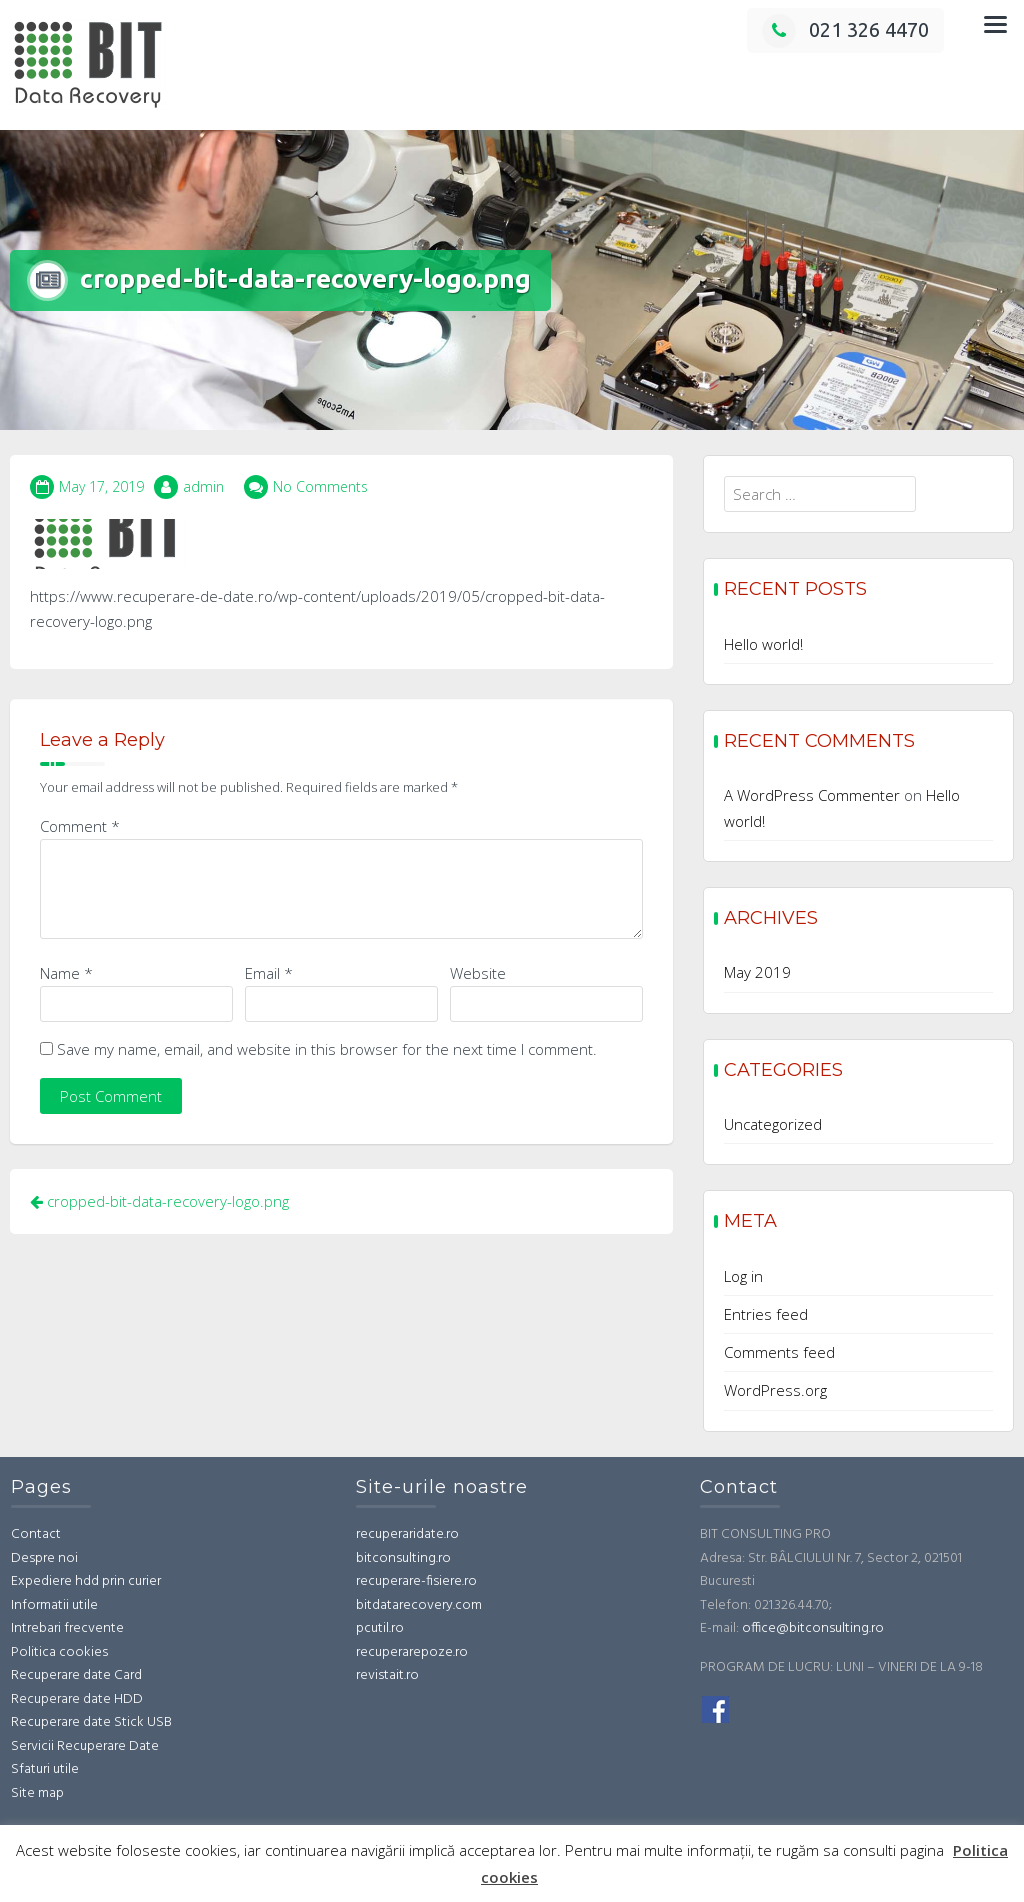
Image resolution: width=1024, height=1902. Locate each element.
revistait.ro (387, 1675)
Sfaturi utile (45, 1769)
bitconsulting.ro (403, 1558)
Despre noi (44, 1558)
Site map (37, 1793)
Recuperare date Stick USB (91, 1722)
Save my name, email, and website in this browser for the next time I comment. (327, 1049)
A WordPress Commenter (812, 795)
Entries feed (766, 1314)
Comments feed (779, 1352)
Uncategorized (773, 1124)
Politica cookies (59, 1652)
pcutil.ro (380, 1628)
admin (203, 486)
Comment (80, 826)
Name (66, 973)
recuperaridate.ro (407, 1534)
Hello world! (763, 644)
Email (269, 973)
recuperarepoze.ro (412, 1652)
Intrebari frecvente (67, 1628)
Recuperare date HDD (77, 1699)
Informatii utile (54, 1605)
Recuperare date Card (76, 1675)
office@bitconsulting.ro (813, 1628)
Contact (36, 1534)
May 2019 (757, 972)
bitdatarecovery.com (419, 1605)
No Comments (320, 486)
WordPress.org (775, 1390)
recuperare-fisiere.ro (416, 1581)
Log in (743, 1276)
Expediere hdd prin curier (86, 1581)
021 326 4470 (845, 29)
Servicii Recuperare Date (85, 1746)
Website (478, 973)
